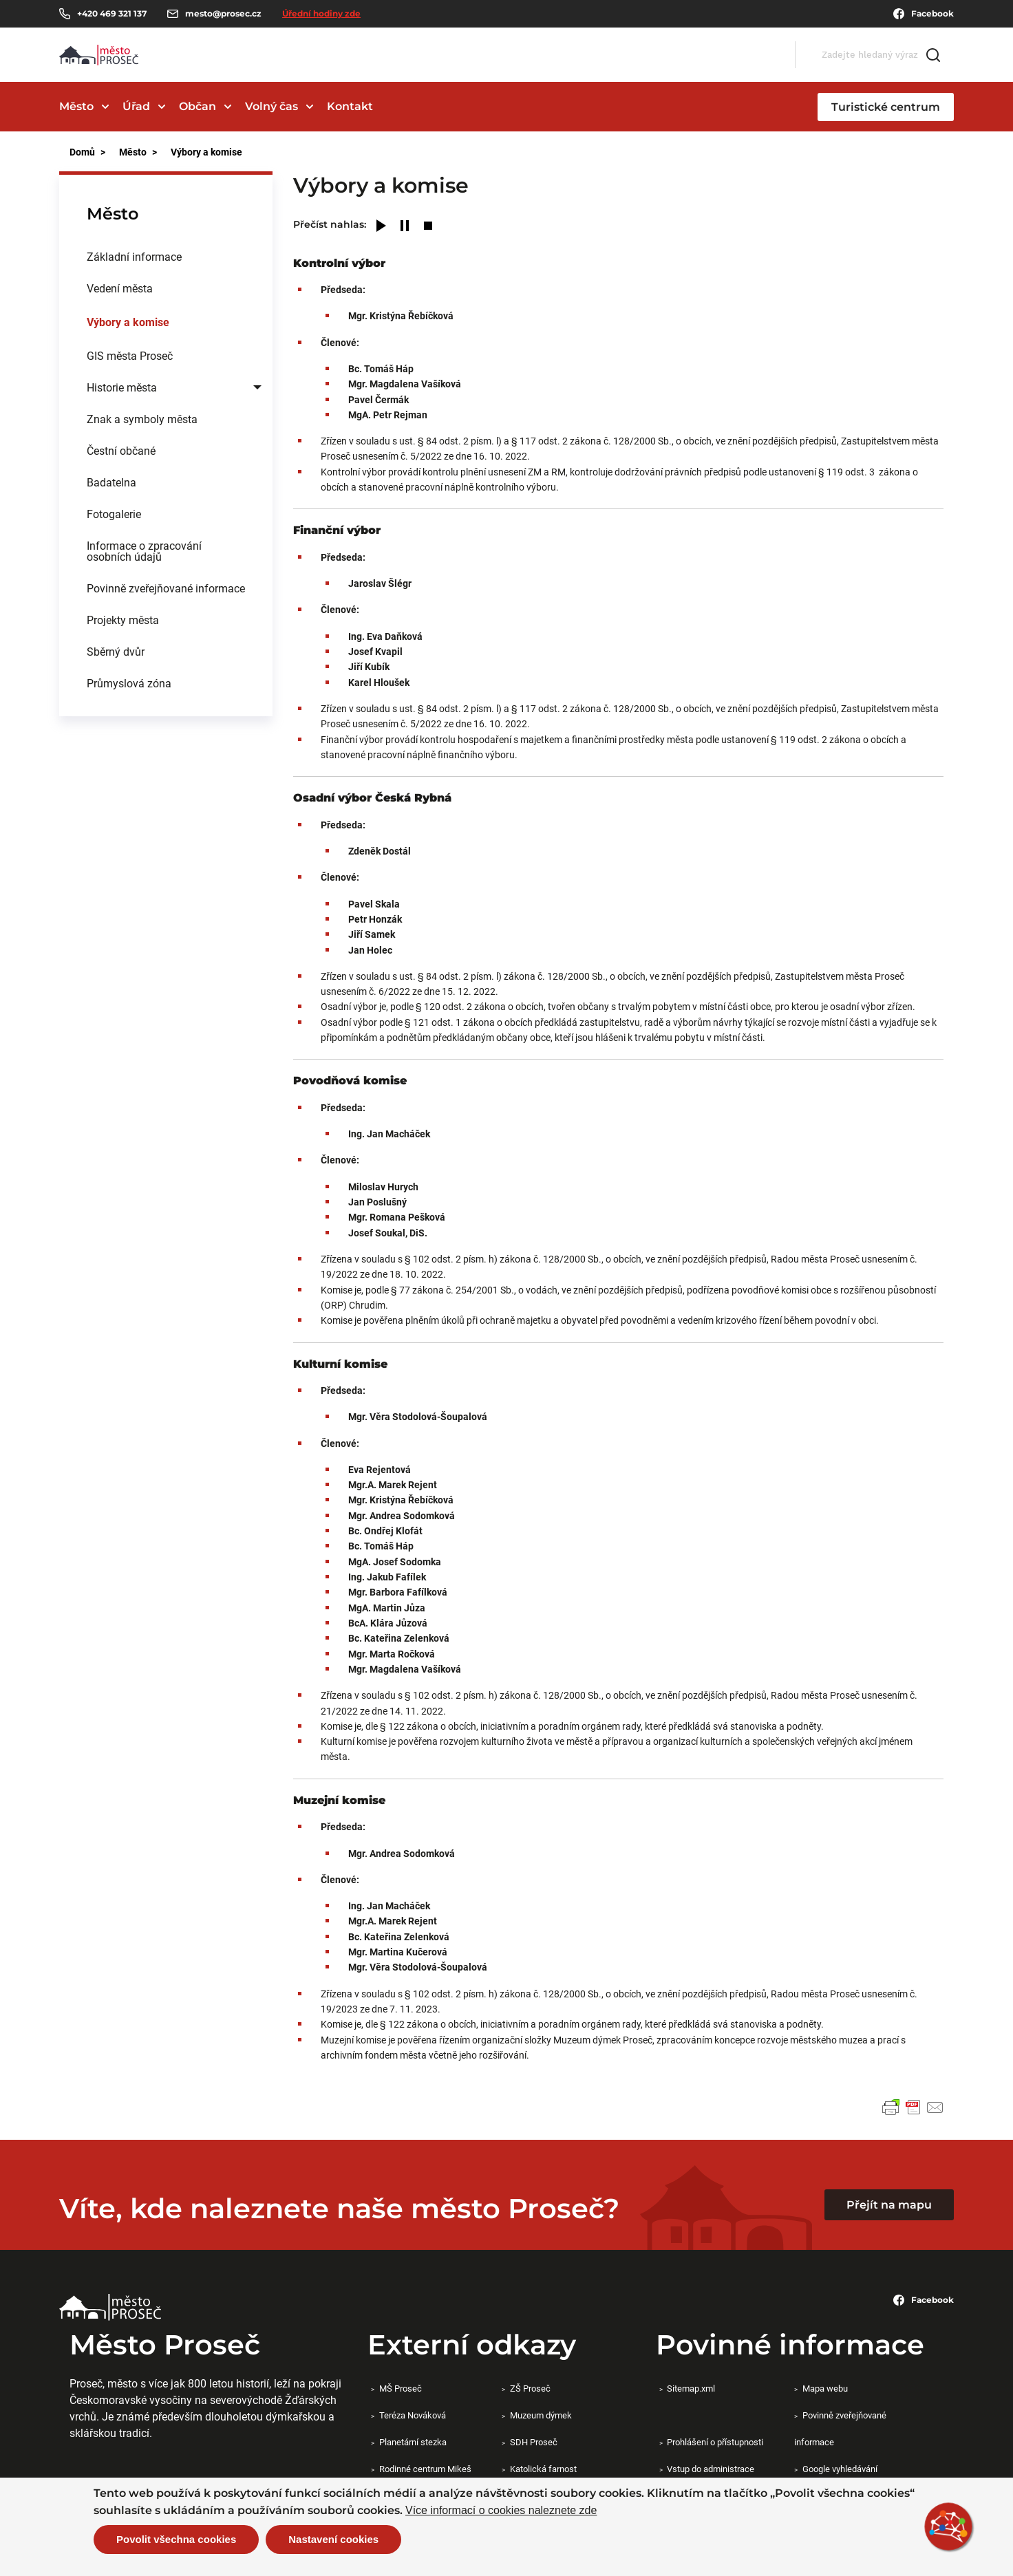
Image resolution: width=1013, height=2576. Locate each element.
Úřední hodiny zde (321, 13)
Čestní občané (121, 450)
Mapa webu (825, 2388)
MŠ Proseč (400, 2388)
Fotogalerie (114, 513)
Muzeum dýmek (541, 2415)
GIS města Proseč (130, 355)
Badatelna (111, 482)
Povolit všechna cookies (176, 2539)
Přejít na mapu (889, 2204)
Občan (197, 106)
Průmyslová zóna (129, 683)
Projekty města (123, 619)
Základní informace (134, 256)
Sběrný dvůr (116, 651)
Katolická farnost (543, 2468)
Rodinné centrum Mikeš (425, 2468)
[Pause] (404, 226)
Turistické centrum (885, 107)
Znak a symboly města (142, 418)
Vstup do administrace (710, 2468)
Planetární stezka (413, 2442)
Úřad (136, 106)
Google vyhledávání (839, 2468)
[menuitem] (166, 256)
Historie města (122, 387)
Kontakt (350, 106)
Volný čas (271, 106)
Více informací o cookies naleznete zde (501, 2510)
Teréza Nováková (412, 2415)
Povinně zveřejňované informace (166, 588)
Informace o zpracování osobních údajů (144, 551)
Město (76, 106)
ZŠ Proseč (530, 2388)
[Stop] (428, 226)
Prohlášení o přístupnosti (715, 2442)
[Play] (381, 226)
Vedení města (120, 288)
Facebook (923, 13)
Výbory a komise (128, 321)
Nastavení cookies (333, 2539)
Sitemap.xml (691, 2388)
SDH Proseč (533, 2442)
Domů (82, 151)
